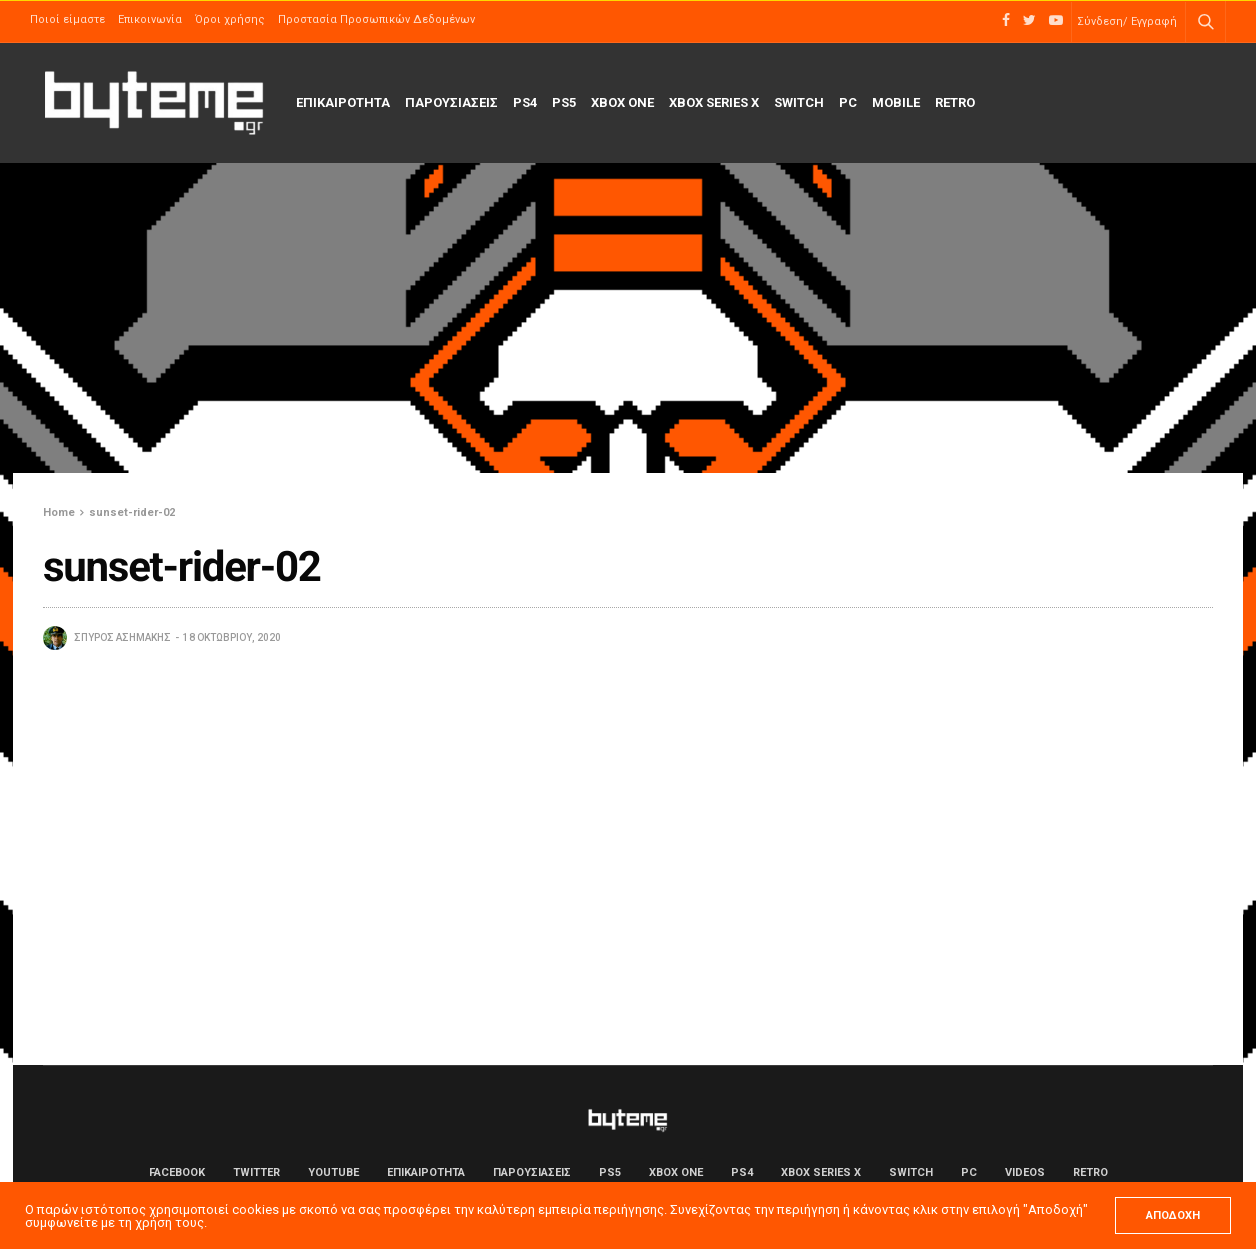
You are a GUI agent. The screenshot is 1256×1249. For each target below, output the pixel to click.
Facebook (177, 1172)
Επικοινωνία (150, 19)
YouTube (333, 1172)
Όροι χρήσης (230, 19)
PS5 (564, 102)
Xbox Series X (714, 102)
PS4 (525, 102)
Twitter (256, 1172)
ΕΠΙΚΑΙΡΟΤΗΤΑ (343, 102)
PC (848, 102)
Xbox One (622, 102)
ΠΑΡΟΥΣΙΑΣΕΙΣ (451, 102)
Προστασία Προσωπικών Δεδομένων (376, 19)
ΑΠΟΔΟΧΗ (1173, 1215)
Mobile (896, 102)
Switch (799, 102)
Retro (955, 102)
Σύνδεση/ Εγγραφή (1127, 21)
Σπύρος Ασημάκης (122, 637)
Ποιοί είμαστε (67, 19)
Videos (1025, 1172)
